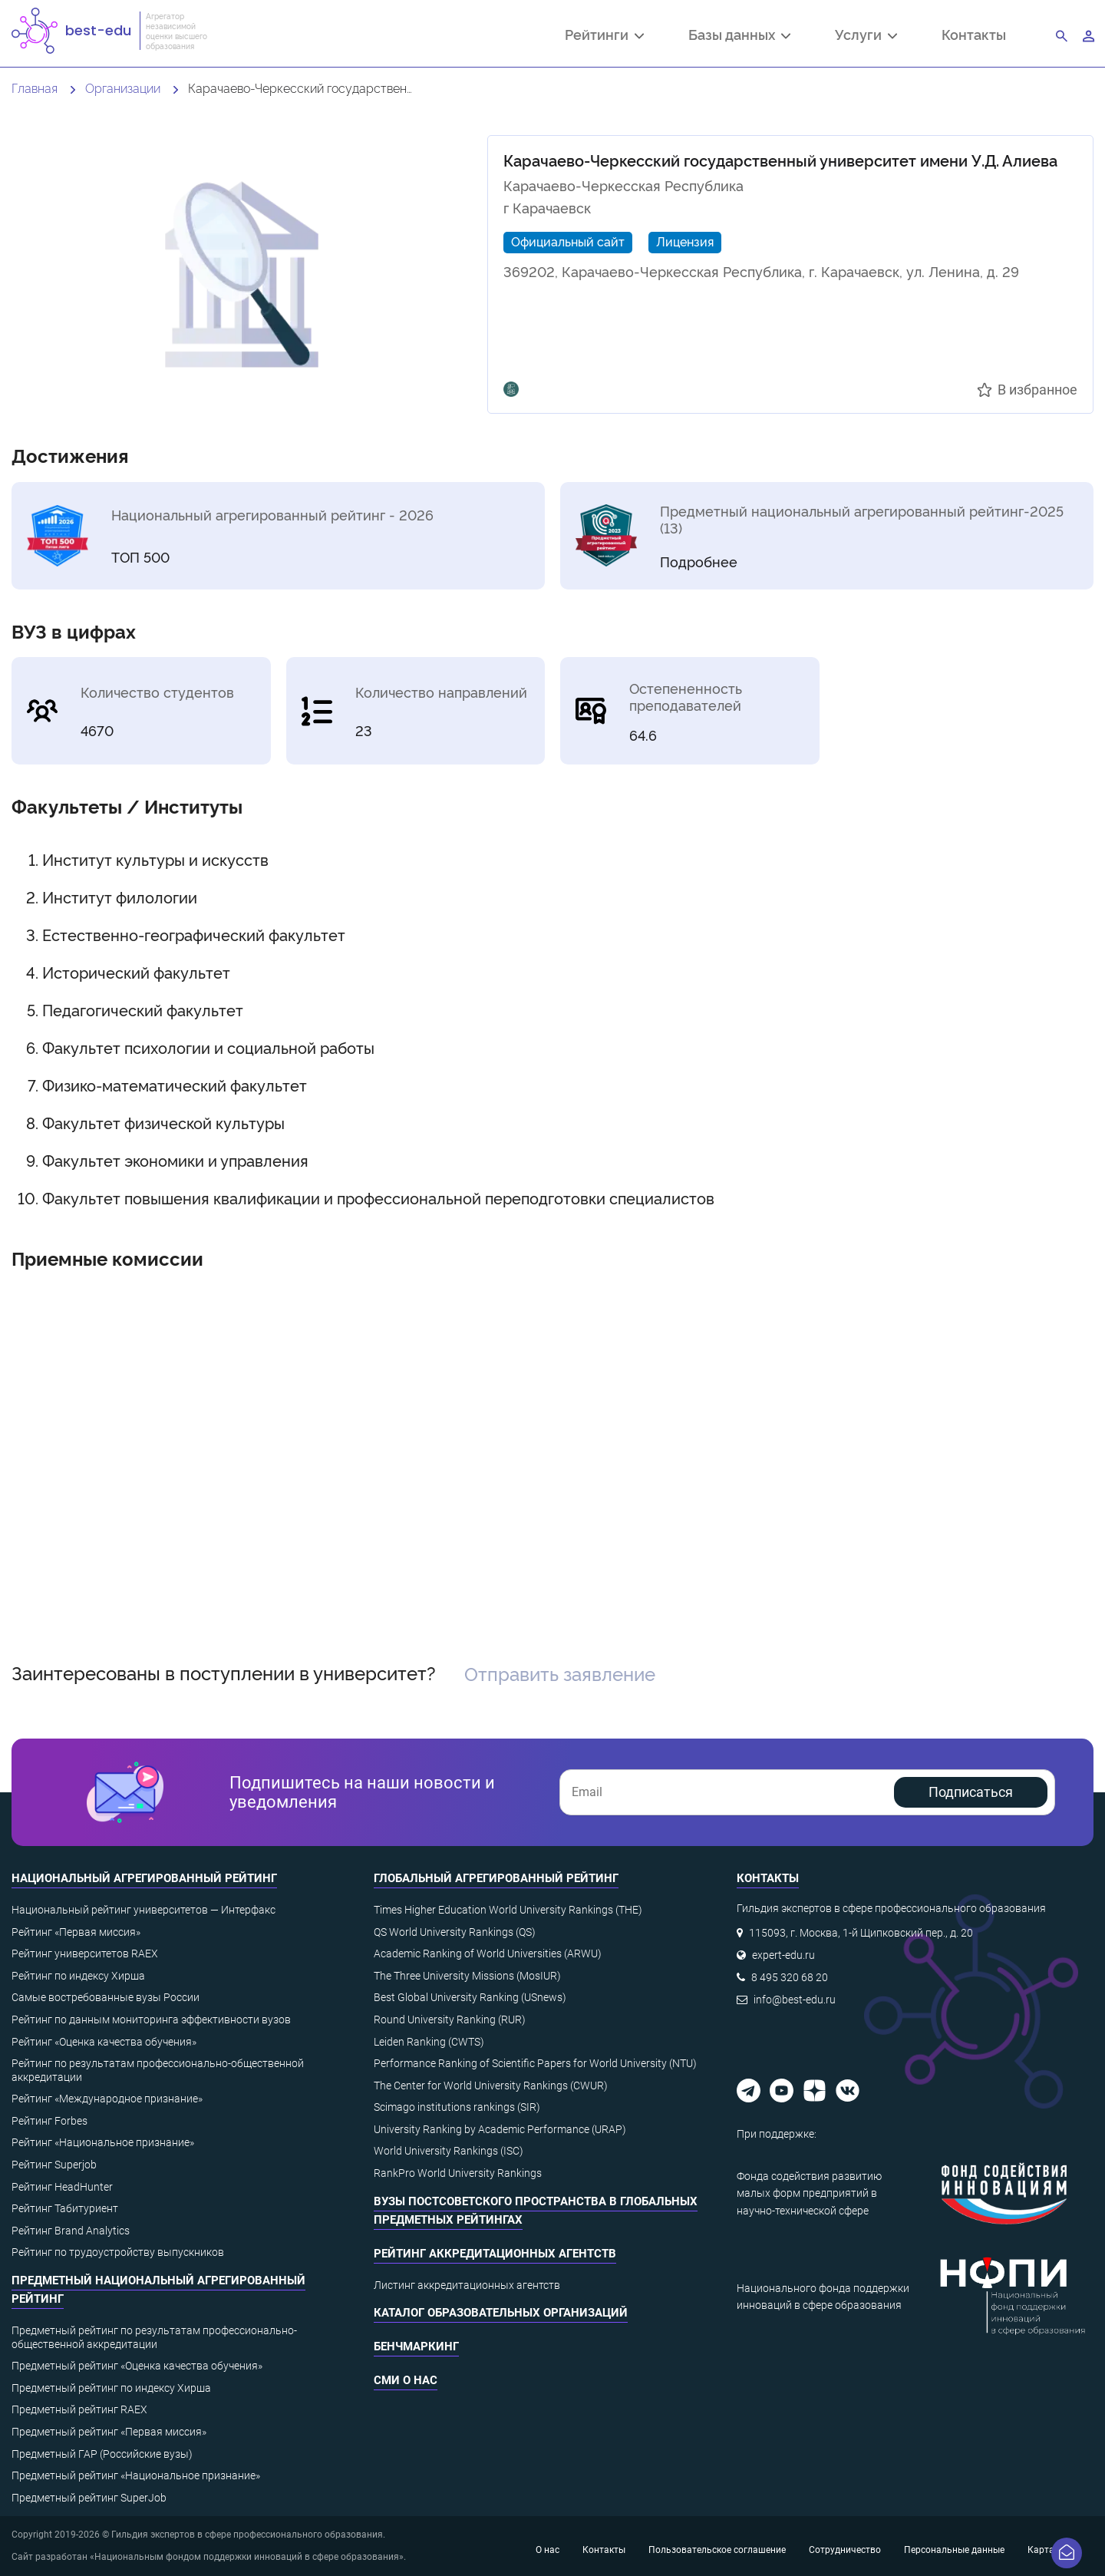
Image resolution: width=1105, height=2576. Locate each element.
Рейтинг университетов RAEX (85, 1953)
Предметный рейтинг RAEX (79, 2409)
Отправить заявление (559, 1673)
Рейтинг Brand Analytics (71, 2230)
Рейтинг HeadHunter (62, 2187)
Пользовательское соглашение (717, 2550)
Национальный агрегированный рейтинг (144, 1878)
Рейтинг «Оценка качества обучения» (104, 2042)
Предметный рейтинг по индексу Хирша (111, 2388)
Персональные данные (954, 2550)
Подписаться (971, 1792)
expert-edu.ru (783, 1955)
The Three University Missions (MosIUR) (467, 1976)
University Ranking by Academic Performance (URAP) (500, 2129)
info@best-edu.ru (795, 1999)
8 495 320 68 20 (789, 1977)
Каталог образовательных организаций (501, 2313)
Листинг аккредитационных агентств (467, 2285)
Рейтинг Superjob (54, 2164)
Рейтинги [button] (604, 36)
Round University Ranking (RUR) (450, 2019)
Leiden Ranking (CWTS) (429, 2042)
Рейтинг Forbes (49, 2121)
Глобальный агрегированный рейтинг (496, 1878)
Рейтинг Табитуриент (65, 2208)
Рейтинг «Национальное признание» (103, 2142)
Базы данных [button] (739, 36)
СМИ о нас (405, 2380)
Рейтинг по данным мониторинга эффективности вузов (151, 2019)
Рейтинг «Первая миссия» (76, 1932)
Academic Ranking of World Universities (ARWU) (488, 1953)
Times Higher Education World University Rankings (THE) (508, 1910)
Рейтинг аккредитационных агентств (495, 2254)
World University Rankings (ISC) (448, 2151)
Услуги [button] (866, 36)
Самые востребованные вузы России (106, 1997)
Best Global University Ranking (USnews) (470, 1997)
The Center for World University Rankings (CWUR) (491, 2085)
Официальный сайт (568, 241)
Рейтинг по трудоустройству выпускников (118, 2252)
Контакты (974, 34)
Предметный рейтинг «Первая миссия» (109, 2432)
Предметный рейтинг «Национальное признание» (136, 2475)
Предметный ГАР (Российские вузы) (102, 2454)
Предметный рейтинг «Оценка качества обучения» (137, 2366)
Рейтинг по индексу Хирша (78, 1976)
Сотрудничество (845, 2550)
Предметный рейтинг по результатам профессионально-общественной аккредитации (154, 2337)
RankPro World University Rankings (458, 2173)
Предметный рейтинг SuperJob (89, 2498)
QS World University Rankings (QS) (455, 1932)
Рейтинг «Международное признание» (107, 2098)
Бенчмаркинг (416, 2346)
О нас (547, 2550)
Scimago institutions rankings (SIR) (457, 2107)
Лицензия (685, 241)
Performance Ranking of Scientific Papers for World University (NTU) (535, 2063)
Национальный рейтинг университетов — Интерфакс (143, 1910)
